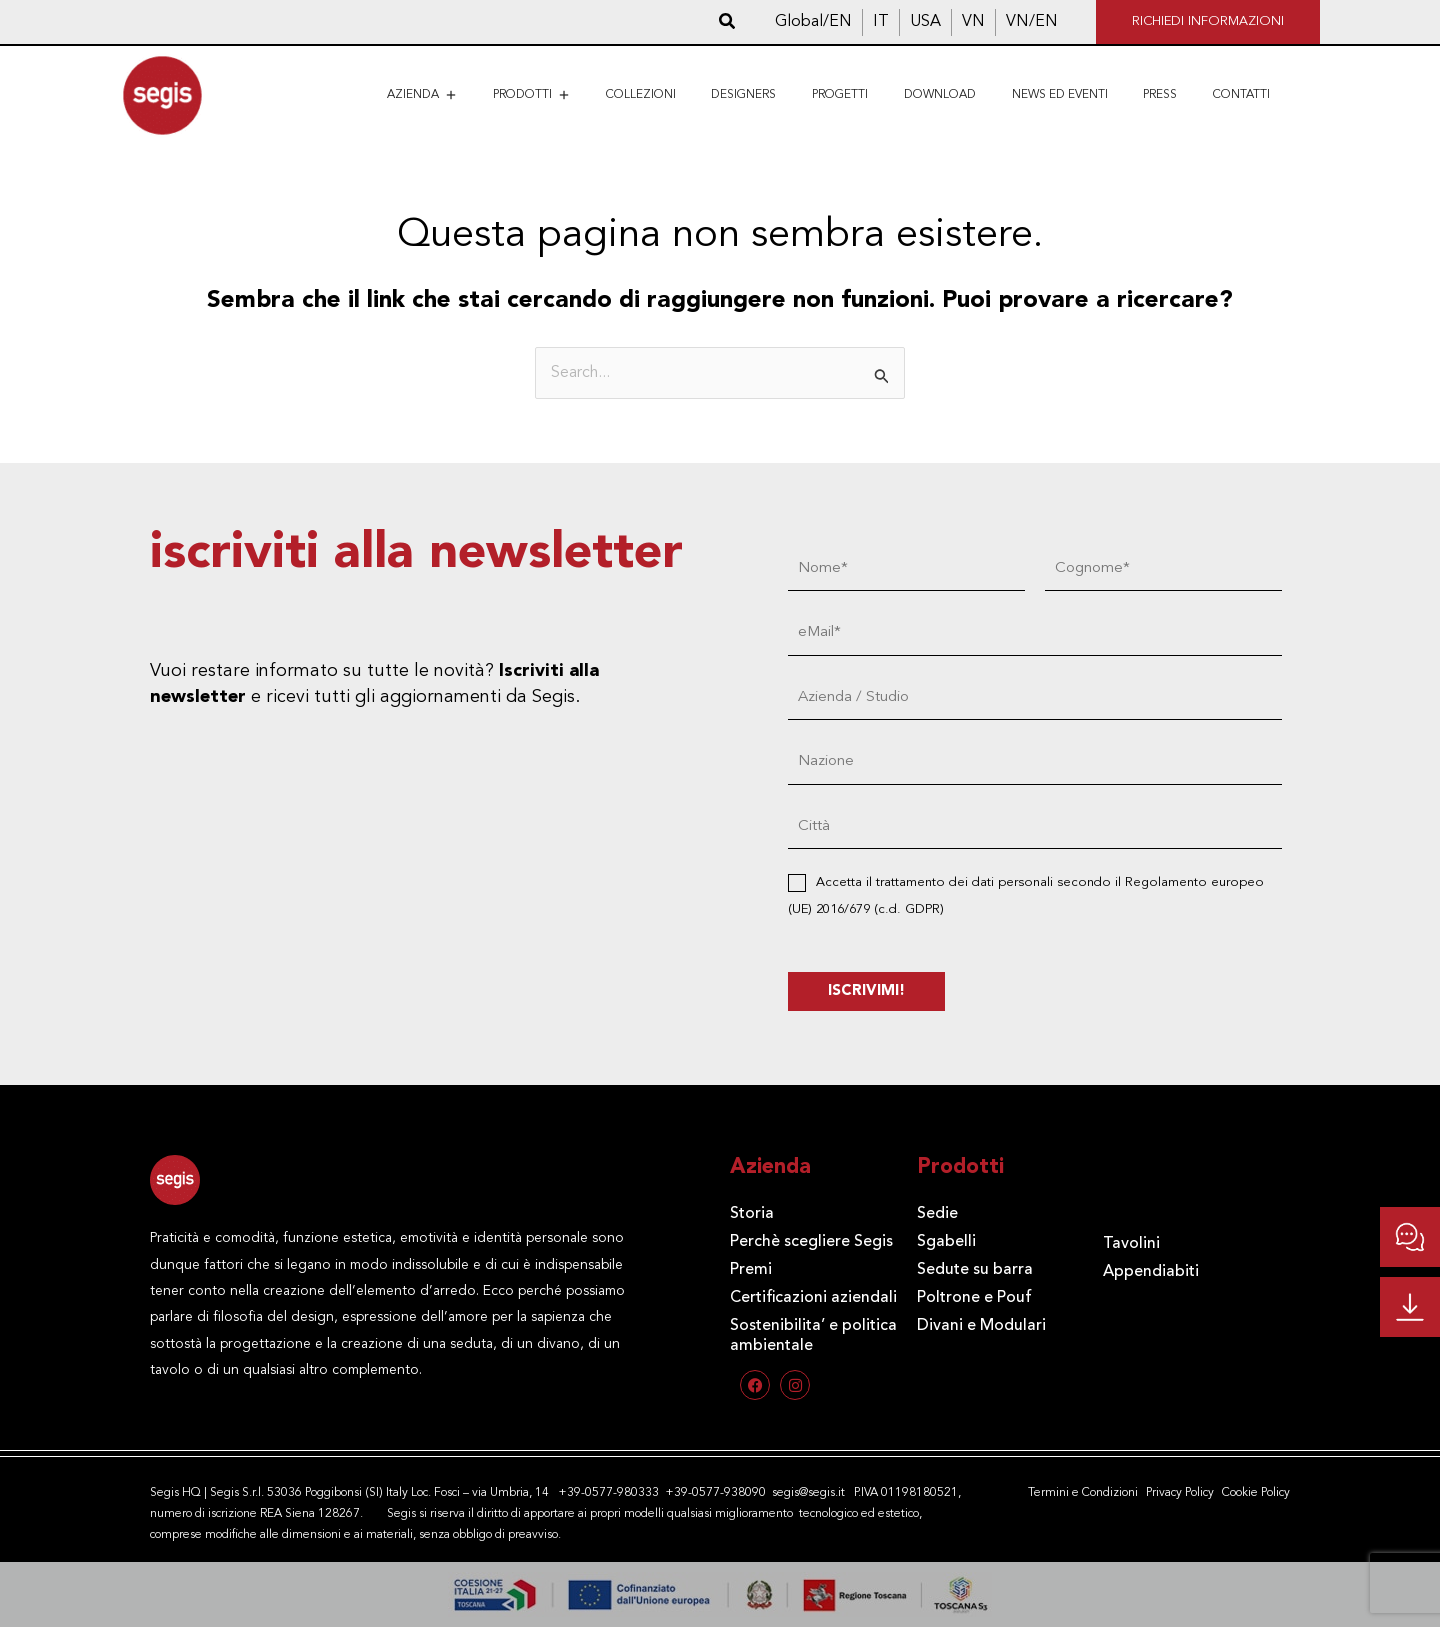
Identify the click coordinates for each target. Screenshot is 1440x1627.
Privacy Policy (1180, 1493)
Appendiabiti (1151, 1272)
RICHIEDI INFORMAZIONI (1208, 21)
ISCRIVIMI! (866, 991)
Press (1160, 95)
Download (940, 95)
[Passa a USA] (925, 22)
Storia (752, 1214)
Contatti (1241, 95)
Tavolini (1131, 1244)
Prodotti (531, 95)
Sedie (937, 1214)
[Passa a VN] (973, 22)
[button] (728, 22)
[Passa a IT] (881, 22)
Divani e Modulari (981, 1326)
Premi (751, 1270)
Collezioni (641, 95)
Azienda (422, 95)
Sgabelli (946, 1242)
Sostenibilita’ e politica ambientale (813, 1336)
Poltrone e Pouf (974, 1298)
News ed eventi (1060, 95)
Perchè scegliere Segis (811, 1242)
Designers (743, 95)
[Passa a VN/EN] (1032, 22)
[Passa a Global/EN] (813, 22)
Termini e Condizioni (1083, 1493)
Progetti (840, 95)
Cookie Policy (1256, 1493)
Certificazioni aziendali (813, 1298)
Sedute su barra (975, 1270)
